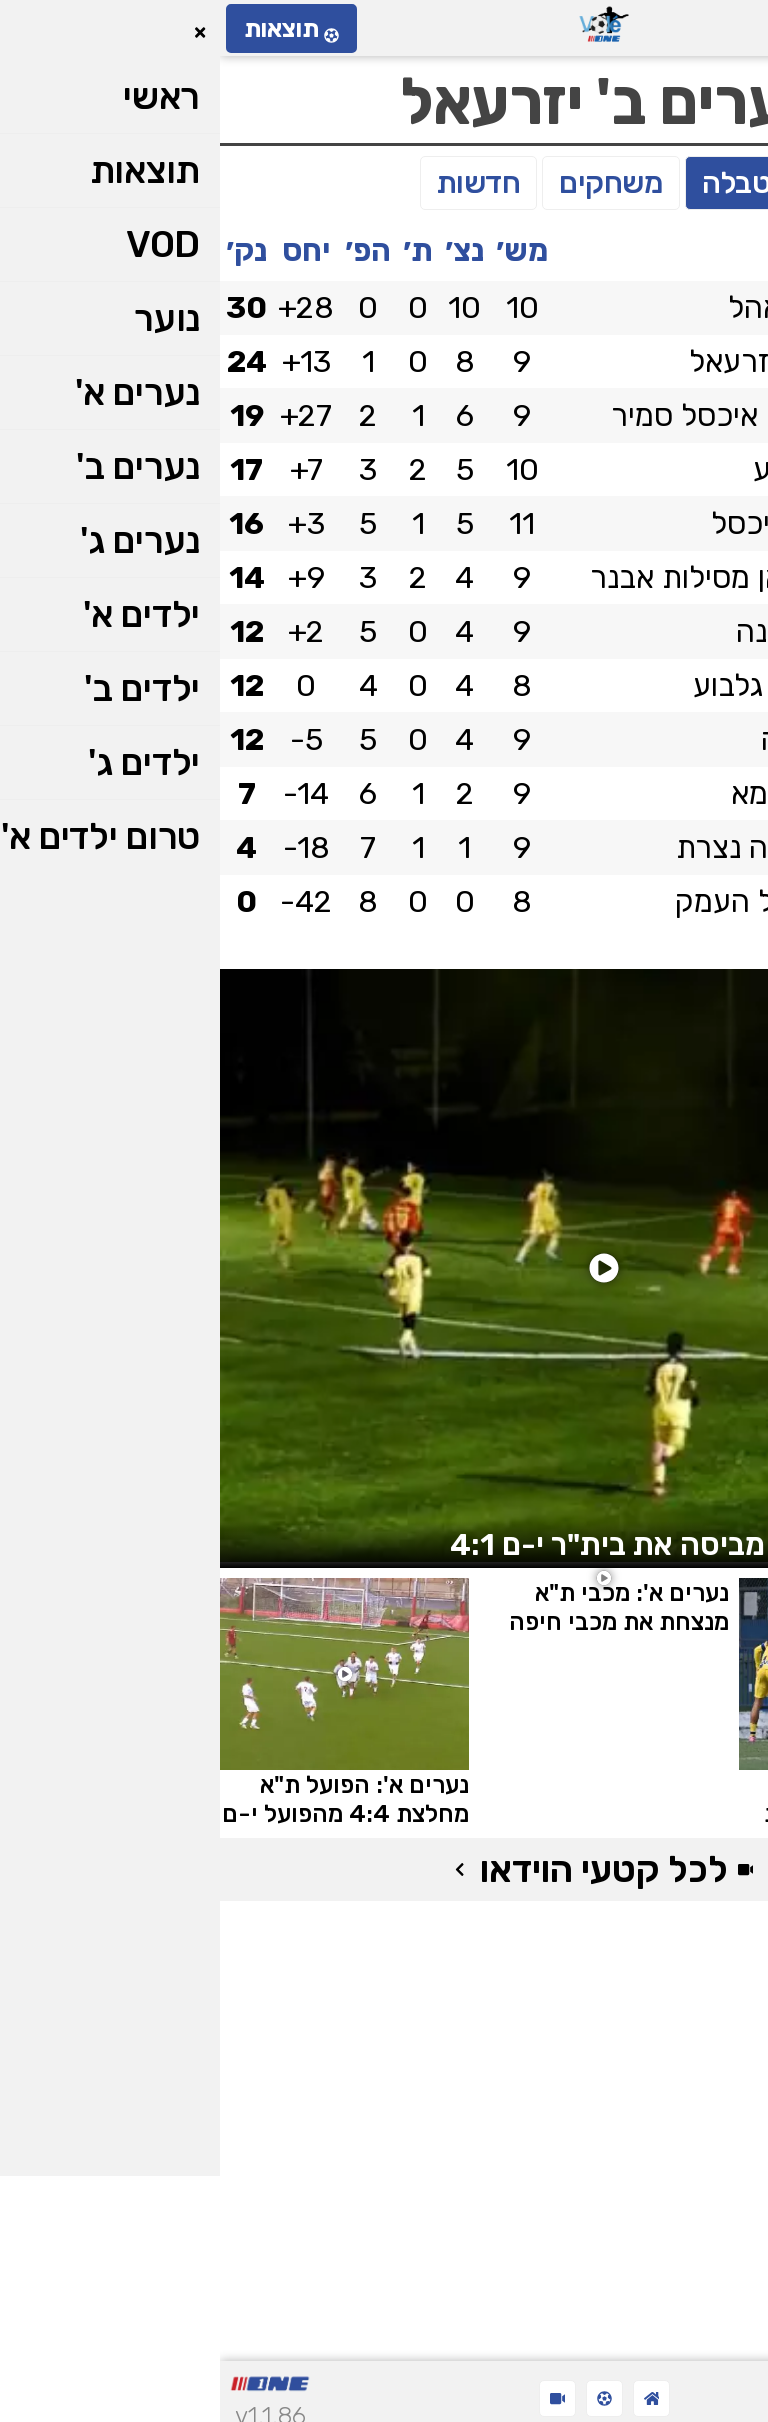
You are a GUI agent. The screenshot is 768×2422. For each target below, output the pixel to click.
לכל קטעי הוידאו (384, 1870)
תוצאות (71, 28)
